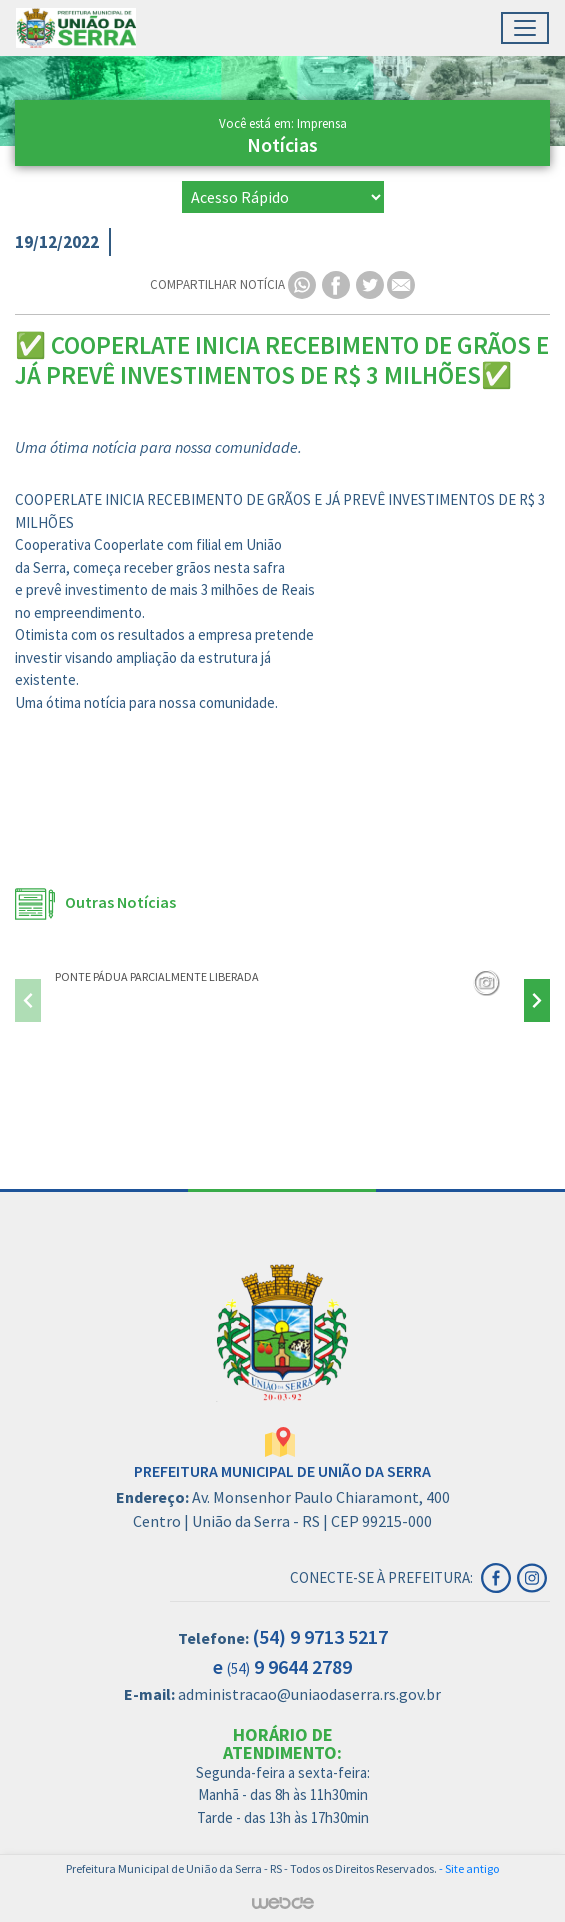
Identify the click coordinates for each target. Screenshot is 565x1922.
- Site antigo (469, 1868)
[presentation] (28, 1000)
